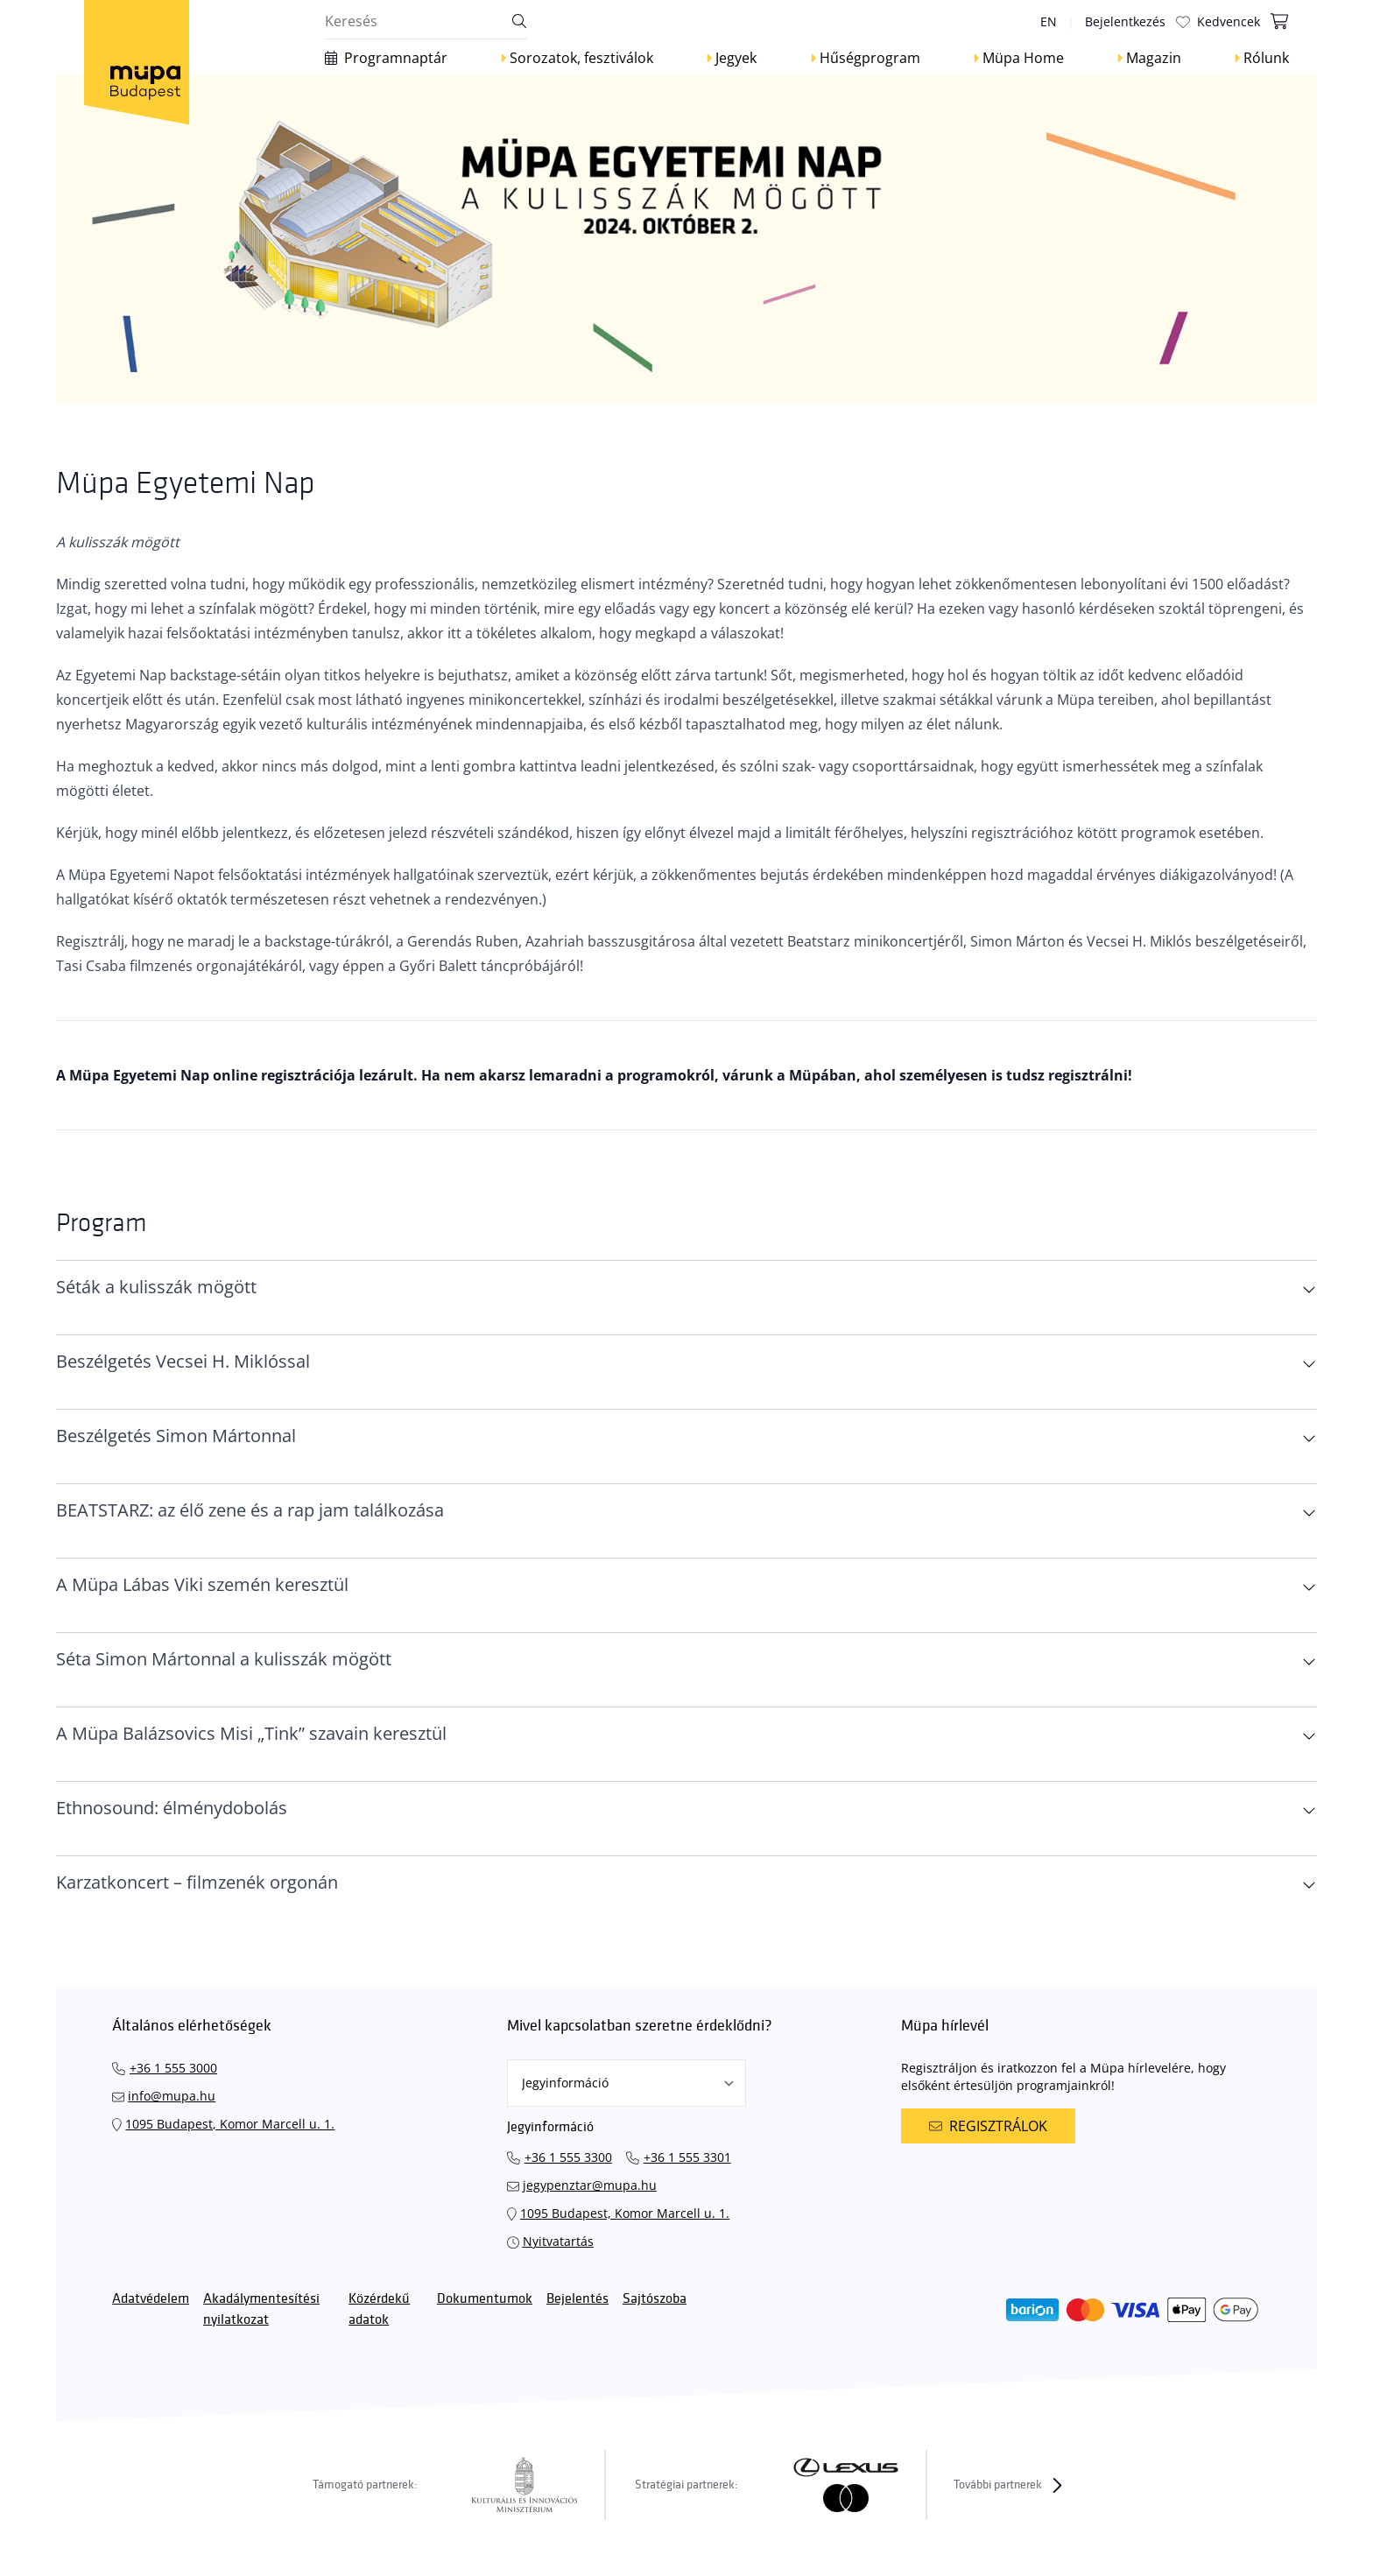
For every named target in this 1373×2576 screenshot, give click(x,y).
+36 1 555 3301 (687, 2157)
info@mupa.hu (171, 2095)
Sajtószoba (654, 2299)
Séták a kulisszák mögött (156, 1287)
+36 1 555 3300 (568, 2157)
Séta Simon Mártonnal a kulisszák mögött (223, 1659)
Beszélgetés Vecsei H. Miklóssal (183, 1361)
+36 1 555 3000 (173, 2067)
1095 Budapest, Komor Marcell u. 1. (229, 2123)
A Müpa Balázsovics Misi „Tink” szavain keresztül (251, 1733)
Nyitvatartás (558, 2241)
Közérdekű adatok (379, 2309)
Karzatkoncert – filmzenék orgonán (197, 1882)
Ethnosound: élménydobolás (171, 1807)
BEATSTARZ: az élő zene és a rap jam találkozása (250, 1510)
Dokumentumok (484, 2299)
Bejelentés (577, 2299)
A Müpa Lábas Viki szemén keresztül (202, 1584)
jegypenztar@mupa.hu (590, 2185)
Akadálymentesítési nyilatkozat (261, 2309)
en (1048, 21)
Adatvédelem (150, 2299)
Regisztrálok (987, 2126)
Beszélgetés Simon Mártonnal (176, 1435)
